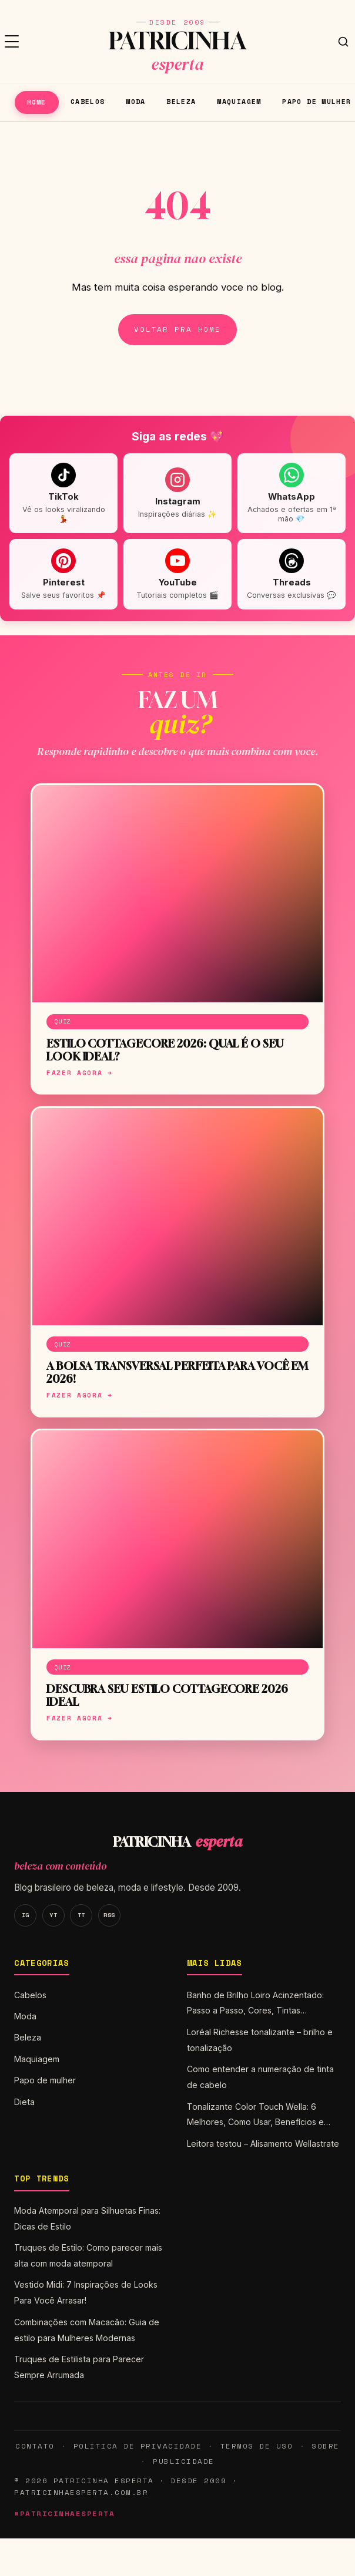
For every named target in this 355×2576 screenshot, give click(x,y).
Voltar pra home (177, 329)
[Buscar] (343, 41)
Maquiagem (239, 101)
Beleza (181, 101)
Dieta (24, 2102)
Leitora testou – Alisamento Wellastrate (263, 2144)
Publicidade (183, 2461)
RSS (109, 1915)
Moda (136, 101)
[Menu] (12, 41)
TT (81, 1915)
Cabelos (88, 101)
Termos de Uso (256, 2446)
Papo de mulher (45, 2080)
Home (36, 102)
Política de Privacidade (137, 2446)
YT (53, 1915)
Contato (34, 2446)
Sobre (326, 2446)
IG (25, 1915)
